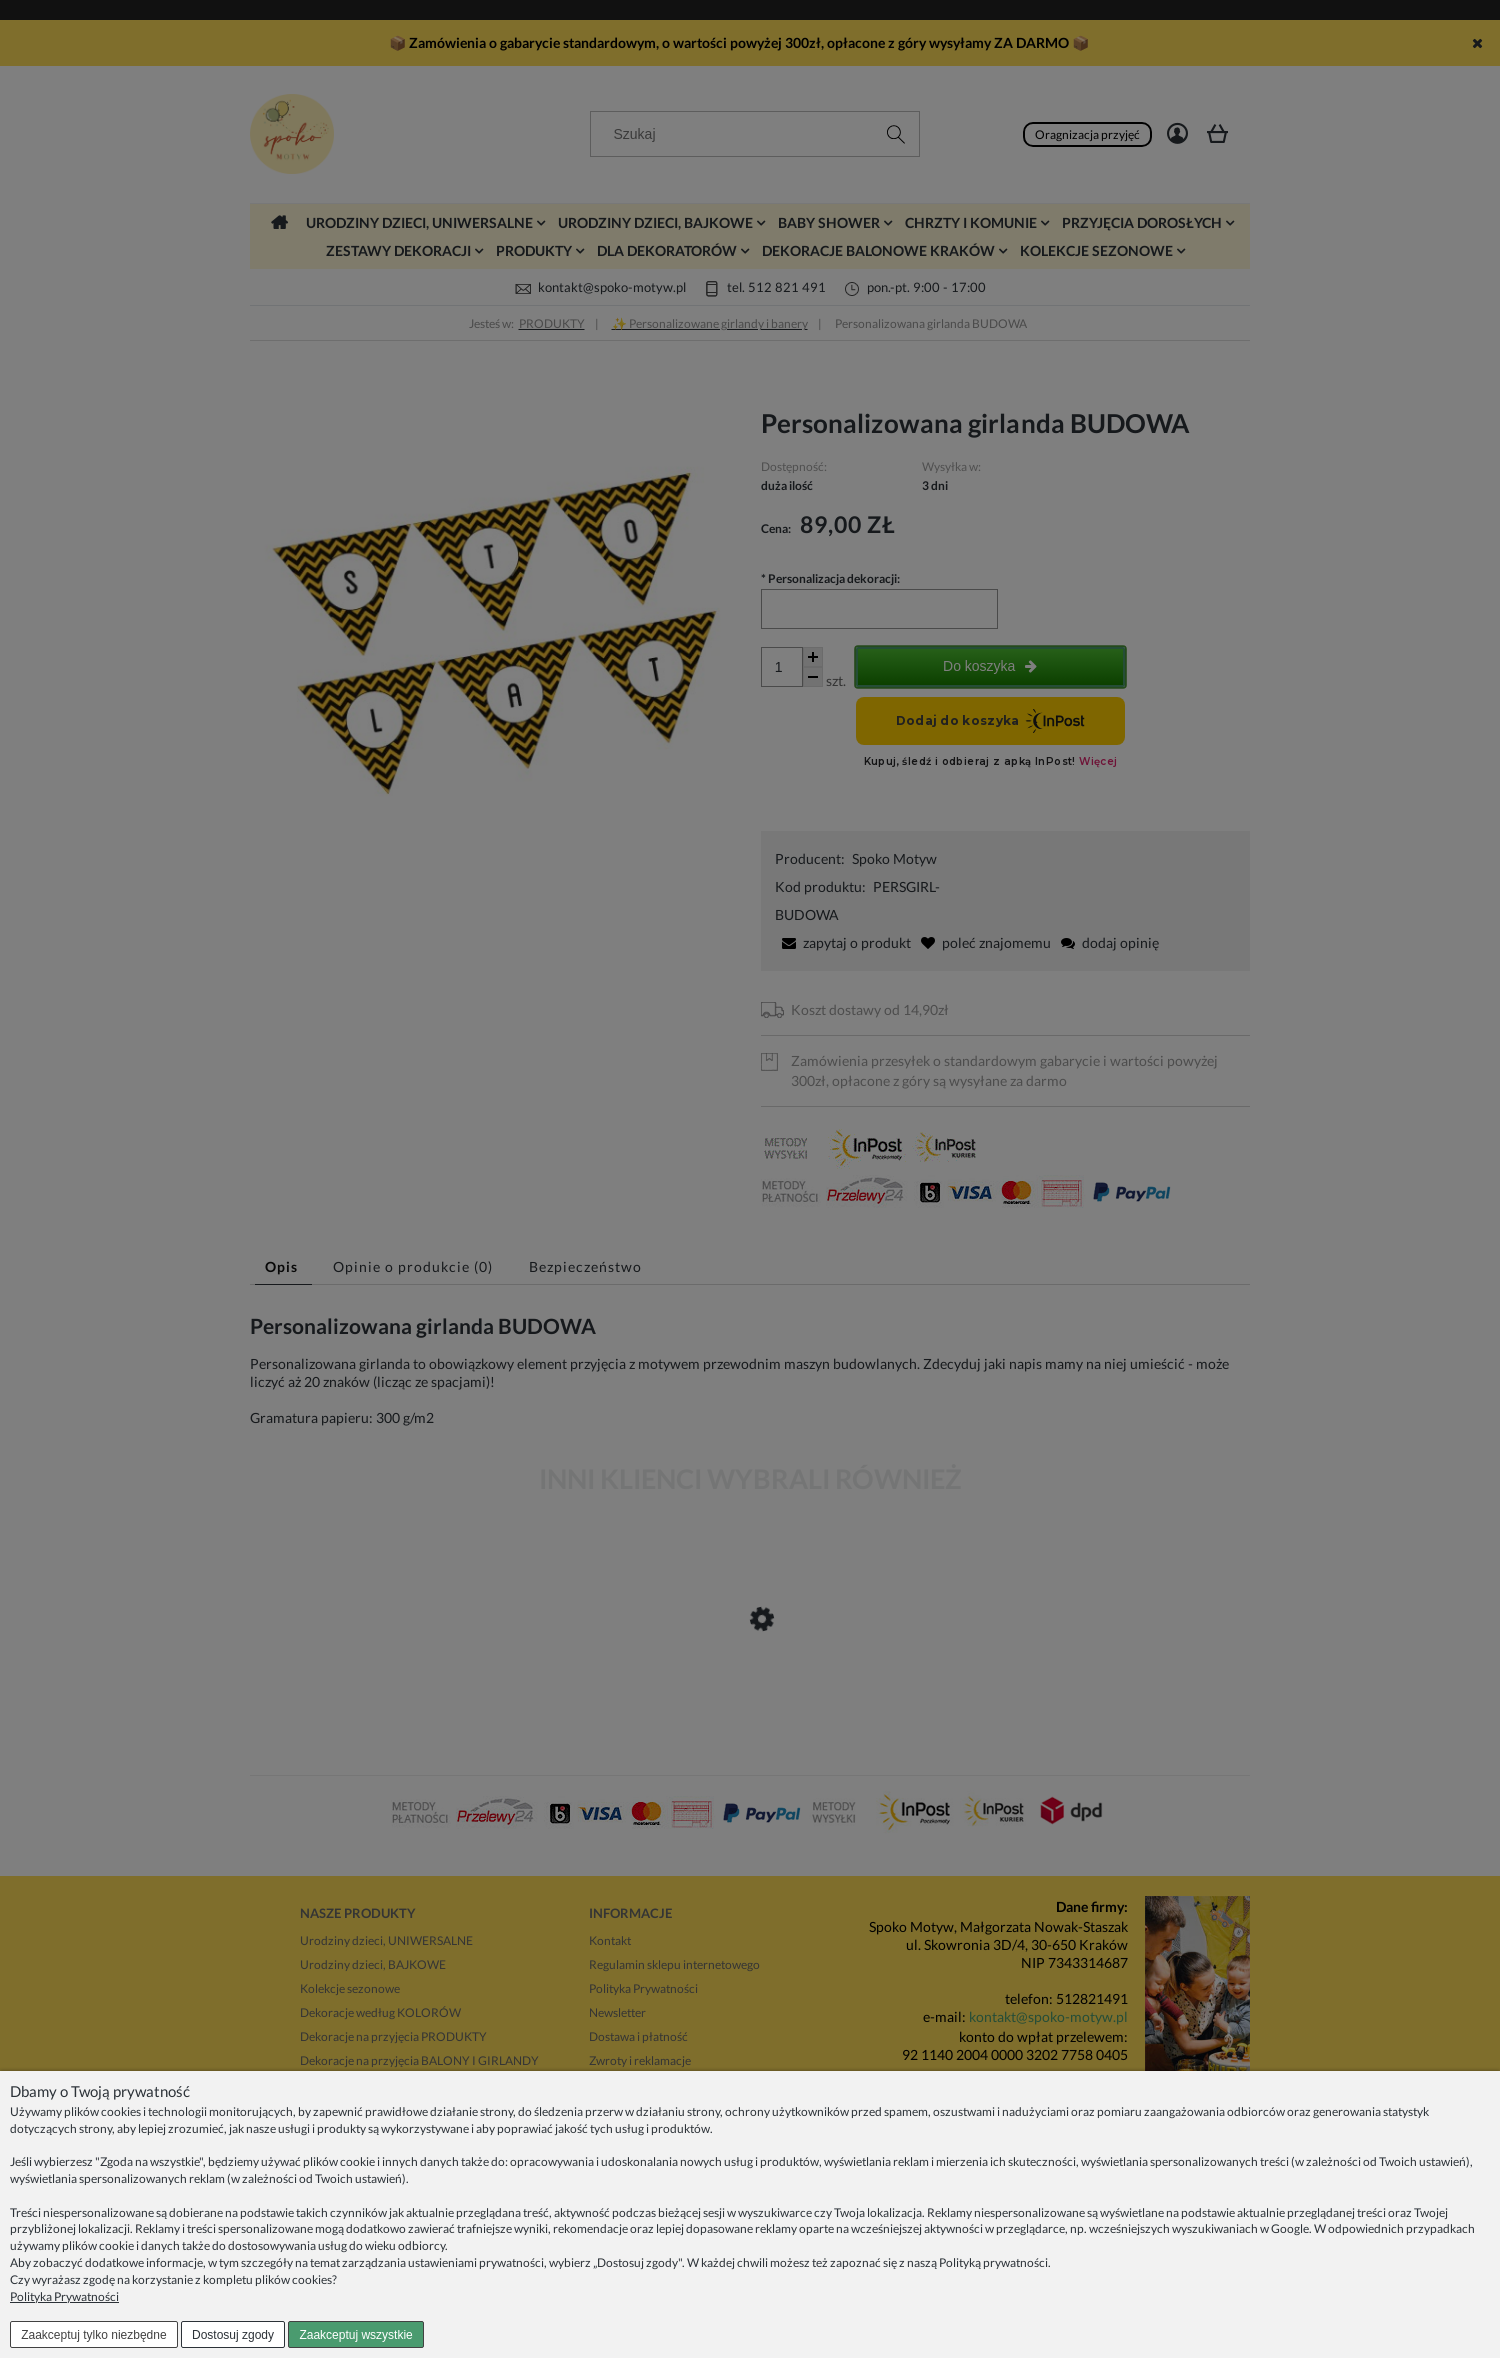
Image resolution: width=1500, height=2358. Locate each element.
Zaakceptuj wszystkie (355, 2335)
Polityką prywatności (993, 2262)
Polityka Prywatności (64, 2296)
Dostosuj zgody (233, 2335)
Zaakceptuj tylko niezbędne (93, 2335)
